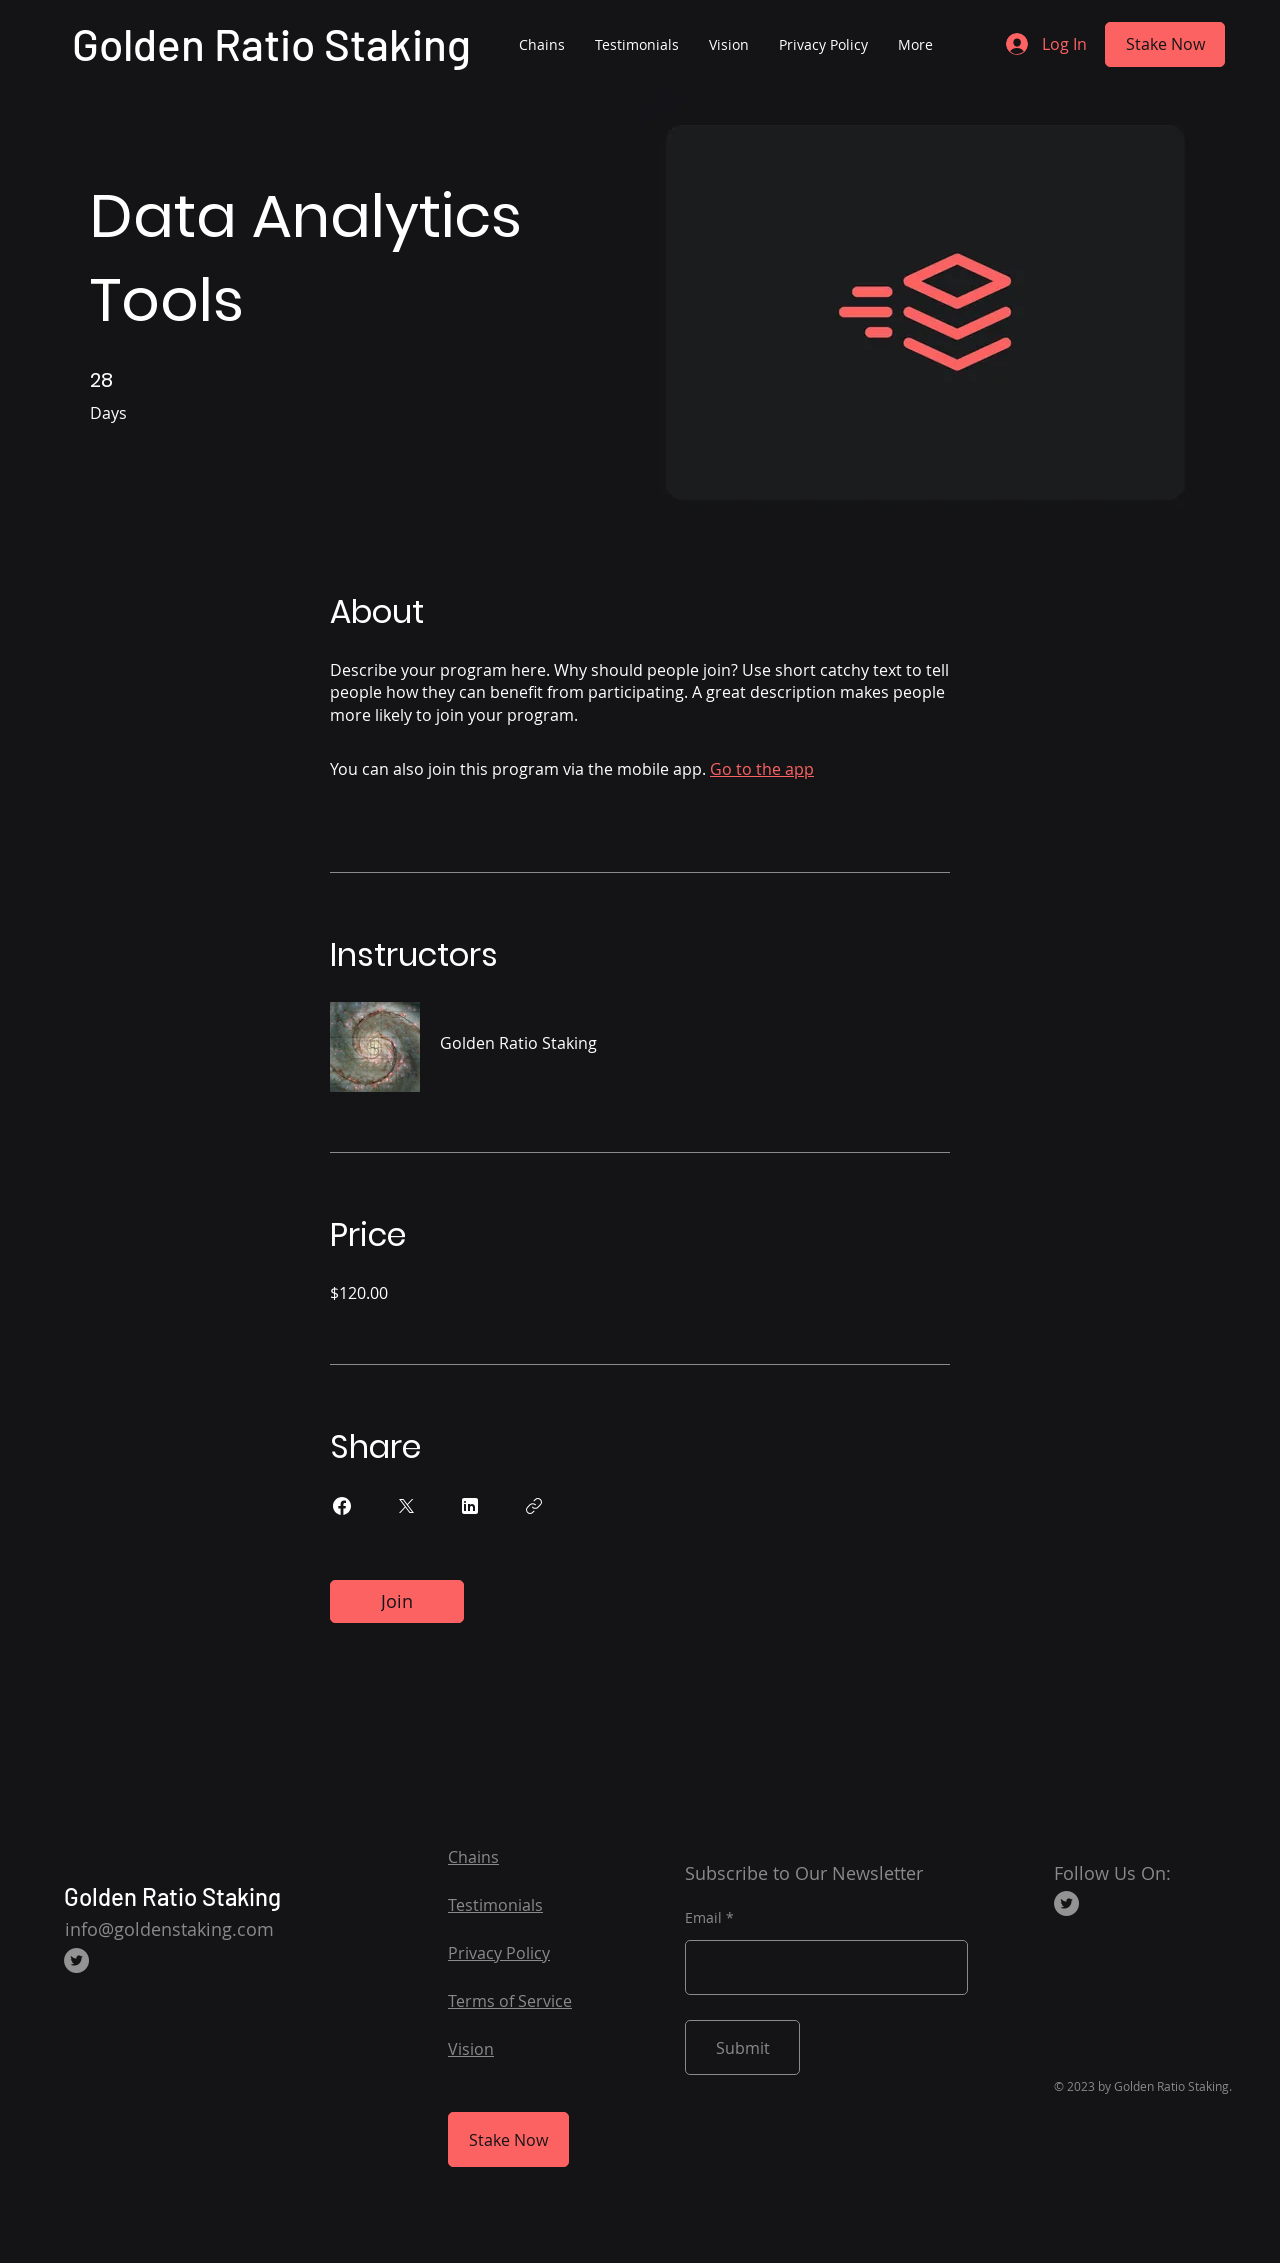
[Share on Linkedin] (470, 1506)
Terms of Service (510, 2001)
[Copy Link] (534, 1506)
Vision (471, 2049)
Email (703, 1918)
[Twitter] (76, 1960)
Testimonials (495, 1905)
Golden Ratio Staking (271, 43)
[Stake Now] (1165, 44)
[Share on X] (406, 1506)
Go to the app (762, 769)
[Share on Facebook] (342, 1506)
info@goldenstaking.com (169, 1929)
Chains (473, 1857)
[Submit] (742, 2047)
